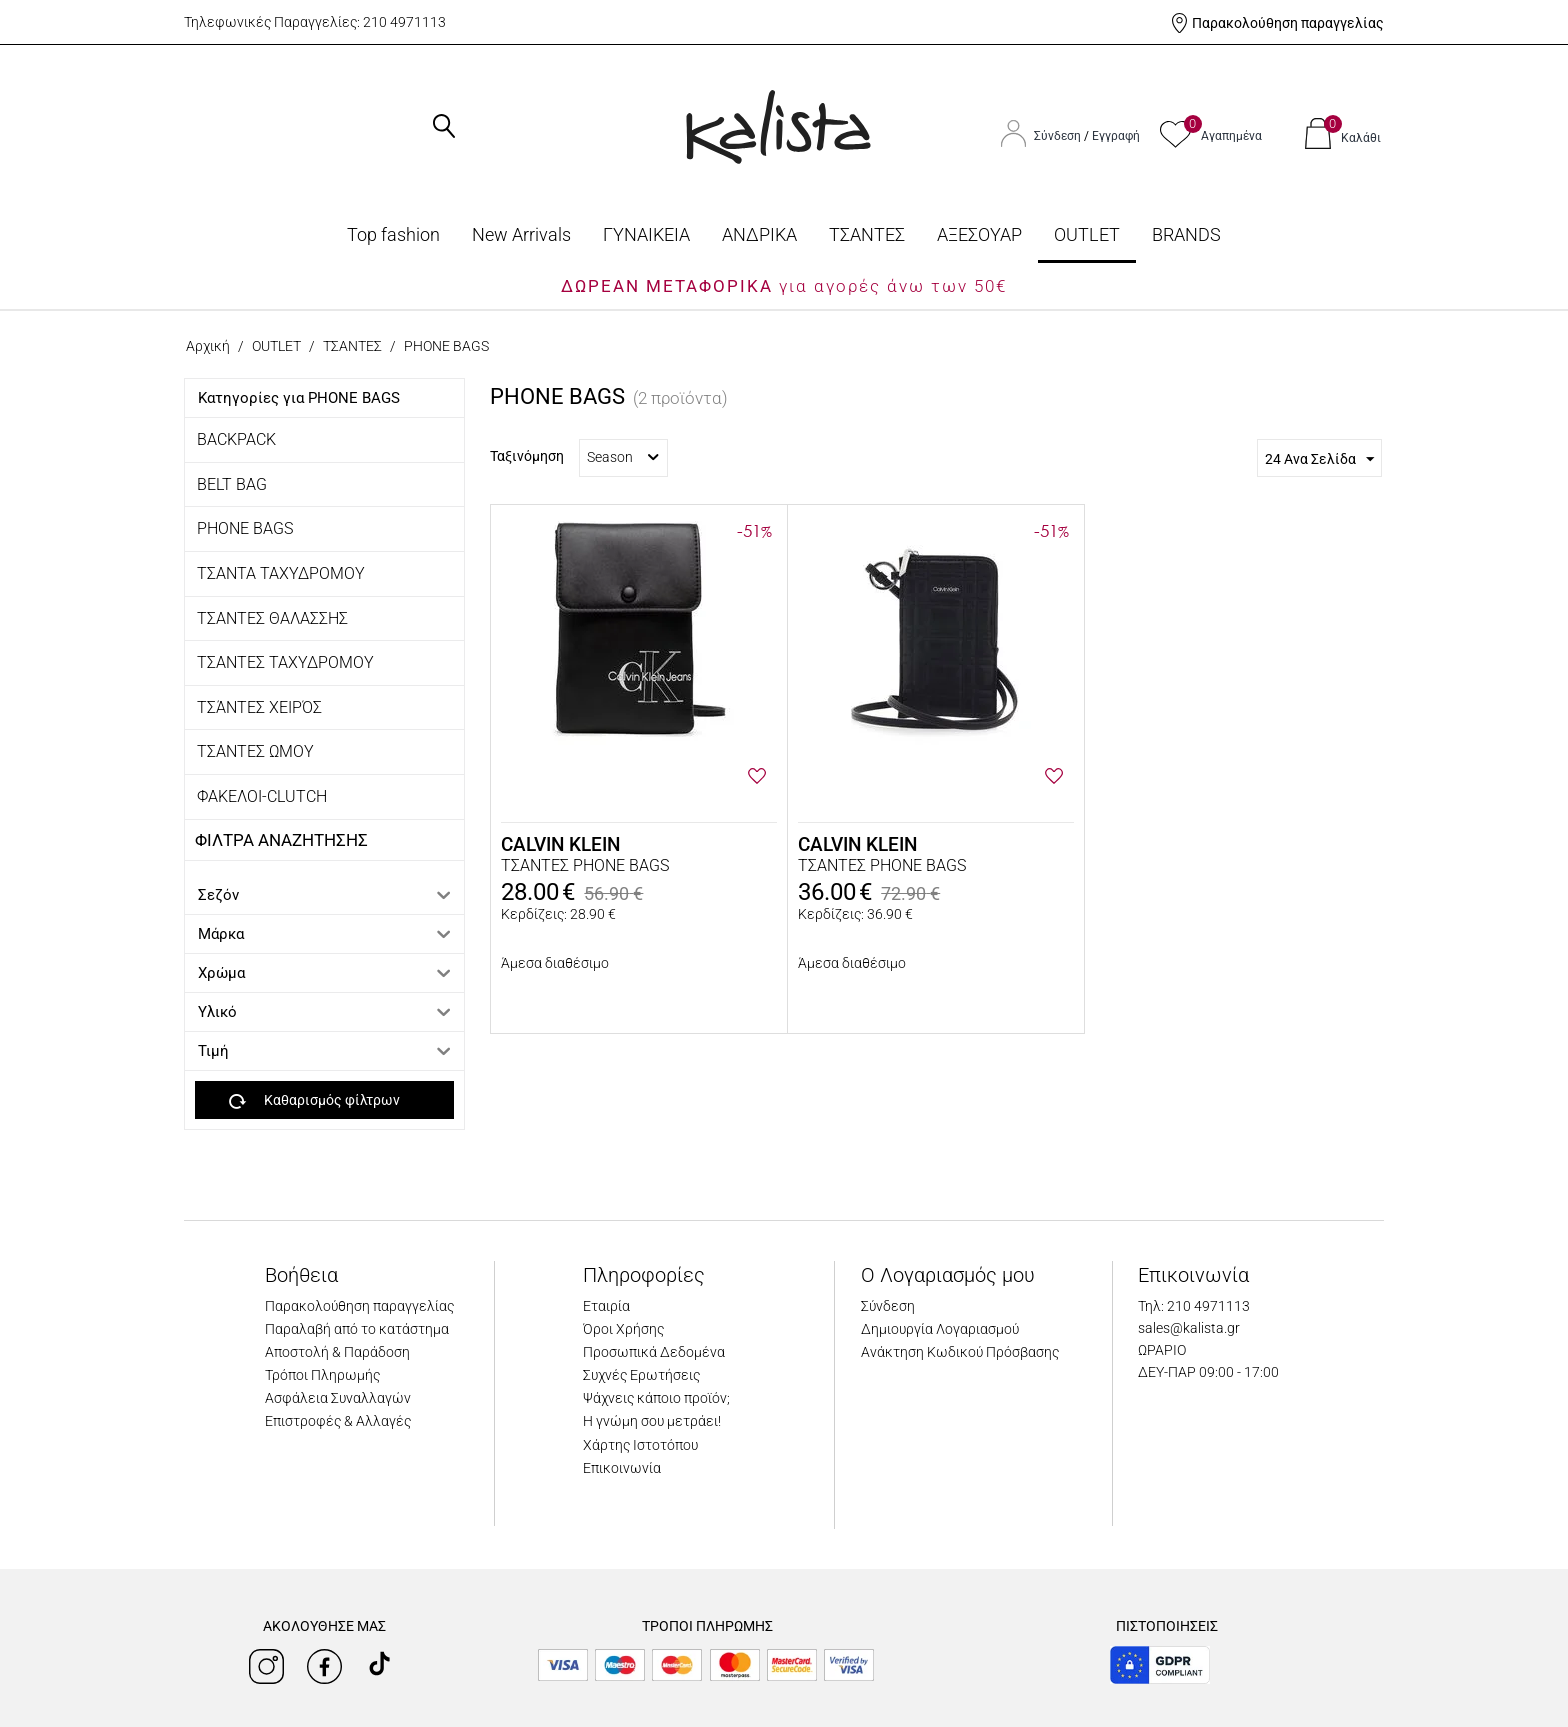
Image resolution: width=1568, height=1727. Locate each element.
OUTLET (1087, 234)
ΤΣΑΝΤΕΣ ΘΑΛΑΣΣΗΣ (272, 618)
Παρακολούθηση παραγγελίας (1288, 23)
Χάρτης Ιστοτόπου (640, 1445)
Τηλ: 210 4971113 (1194, 1306)
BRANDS (1186, 234)
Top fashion (393, 234)
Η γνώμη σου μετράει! (652, 1421)
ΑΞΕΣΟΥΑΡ (979, 234)
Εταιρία (606, 1306)
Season (623, 457)
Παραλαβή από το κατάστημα (357, 1329)
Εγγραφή (1116, 136)
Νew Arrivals (521, 234)
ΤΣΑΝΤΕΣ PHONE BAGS (585, 865)
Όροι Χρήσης (623, 1329)
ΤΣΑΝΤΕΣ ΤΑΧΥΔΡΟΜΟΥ (285, 662)
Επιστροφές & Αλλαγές (338, 1421)
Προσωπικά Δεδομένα (654, 1352)
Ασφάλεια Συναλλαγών (338, 1398)
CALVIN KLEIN (560, 844)
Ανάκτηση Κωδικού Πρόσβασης (960, 1352)
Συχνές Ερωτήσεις (641, 1375)
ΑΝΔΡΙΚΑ (759, 234)
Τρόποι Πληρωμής (322, 1375)
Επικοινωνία (622, 1468)
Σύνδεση (1059, 136)
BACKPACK (236, 439)
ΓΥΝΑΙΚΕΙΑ (646, 234)
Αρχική (208, 346)
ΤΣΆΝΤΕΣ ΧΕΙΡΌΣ (259, 707)
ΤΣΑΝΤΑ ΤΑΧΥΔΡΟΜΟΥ (281, 573)
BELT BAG (232, 484)
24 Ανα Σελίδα (1319, 460)
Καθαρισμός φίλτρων (314, 1101)
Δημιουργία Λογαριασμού (940, 1329)
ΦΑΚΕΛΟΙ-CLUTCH (262, 796)
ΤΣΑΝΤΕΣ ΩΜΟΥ (255, 751)
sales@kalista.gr (1189, 1328)
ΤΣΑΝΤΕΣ (867, 234)
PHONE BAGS (245, 528)
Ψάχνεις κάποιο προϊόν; (656, 1398)
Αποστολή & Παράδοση (337, 1352)
